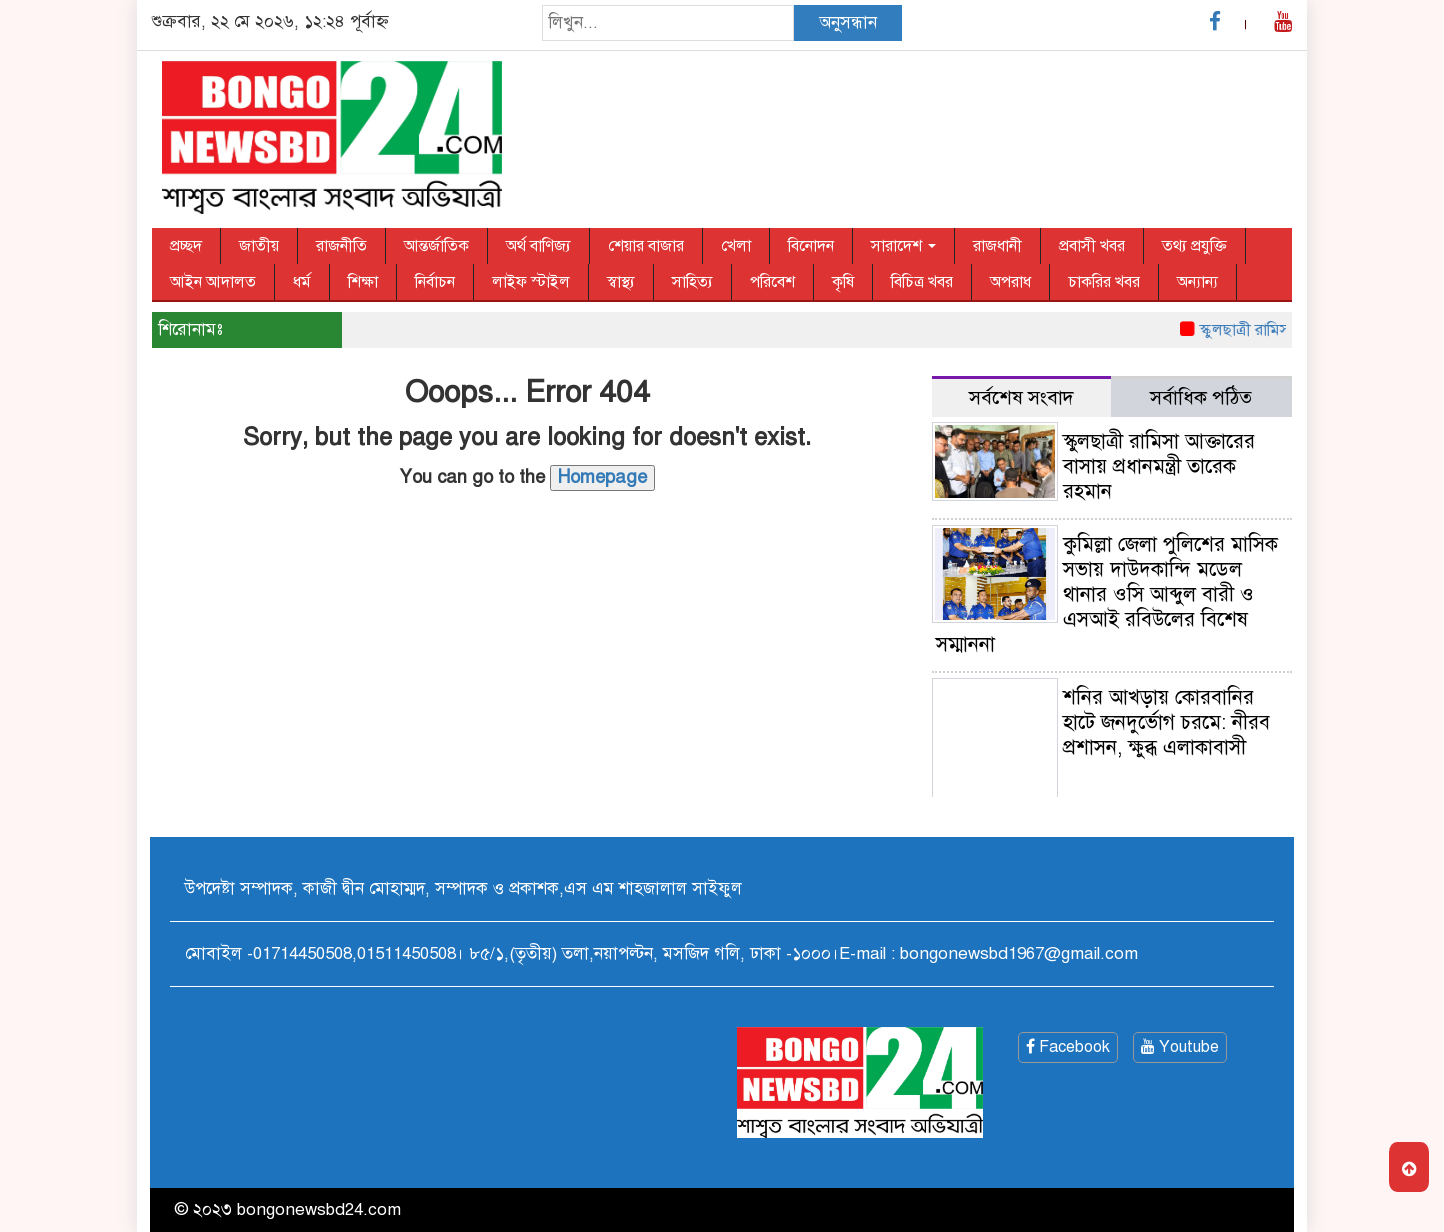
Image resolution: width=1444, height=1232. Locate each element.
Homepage (602, 477)
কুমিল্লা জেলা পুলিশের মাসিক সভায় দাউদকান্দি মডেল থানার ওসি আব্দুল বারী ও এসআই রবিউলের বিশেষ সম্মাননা (1107, 594)
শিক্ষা (363, 282)
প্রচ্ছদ (186, 246)
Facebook (1068, 1047)
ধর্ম (302, 282)
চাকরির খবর (1104, 282)
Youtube (1180, 1047)
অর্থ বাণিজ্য (538, 246)
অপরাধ (1010, 282)
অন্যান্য (1197, 282)
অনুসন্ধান (848, 22)
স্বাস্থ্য (621, 282)
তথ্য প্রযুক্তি (1194, 246)
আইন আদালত (213, 282)
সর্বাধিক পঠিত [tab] (1201, 397)
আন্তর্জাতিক (436, 246)
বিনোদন (811, 246)
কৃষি (843, 282)
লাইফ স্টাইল (531, 282)
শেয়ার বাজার (646, 246)
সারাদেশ (903, 246)
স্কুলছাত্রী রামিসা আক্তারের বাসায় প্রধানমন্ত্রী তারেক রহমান (1159, 466)
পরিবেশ (772, 282)
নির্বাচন (435, 282)
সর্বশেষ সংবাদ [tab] (1021, 397)
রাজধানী (997, 246)
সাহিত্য (692, 282)
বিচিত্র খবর (922, 282)
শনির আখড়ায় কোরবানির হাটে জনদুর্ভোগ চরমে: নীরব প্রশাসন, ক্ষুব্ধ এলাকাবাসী (1166, 722)
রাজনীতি (341, 246)
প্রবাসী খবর (1092, 246)
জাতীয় (259, 246)
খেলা (736, 246)
